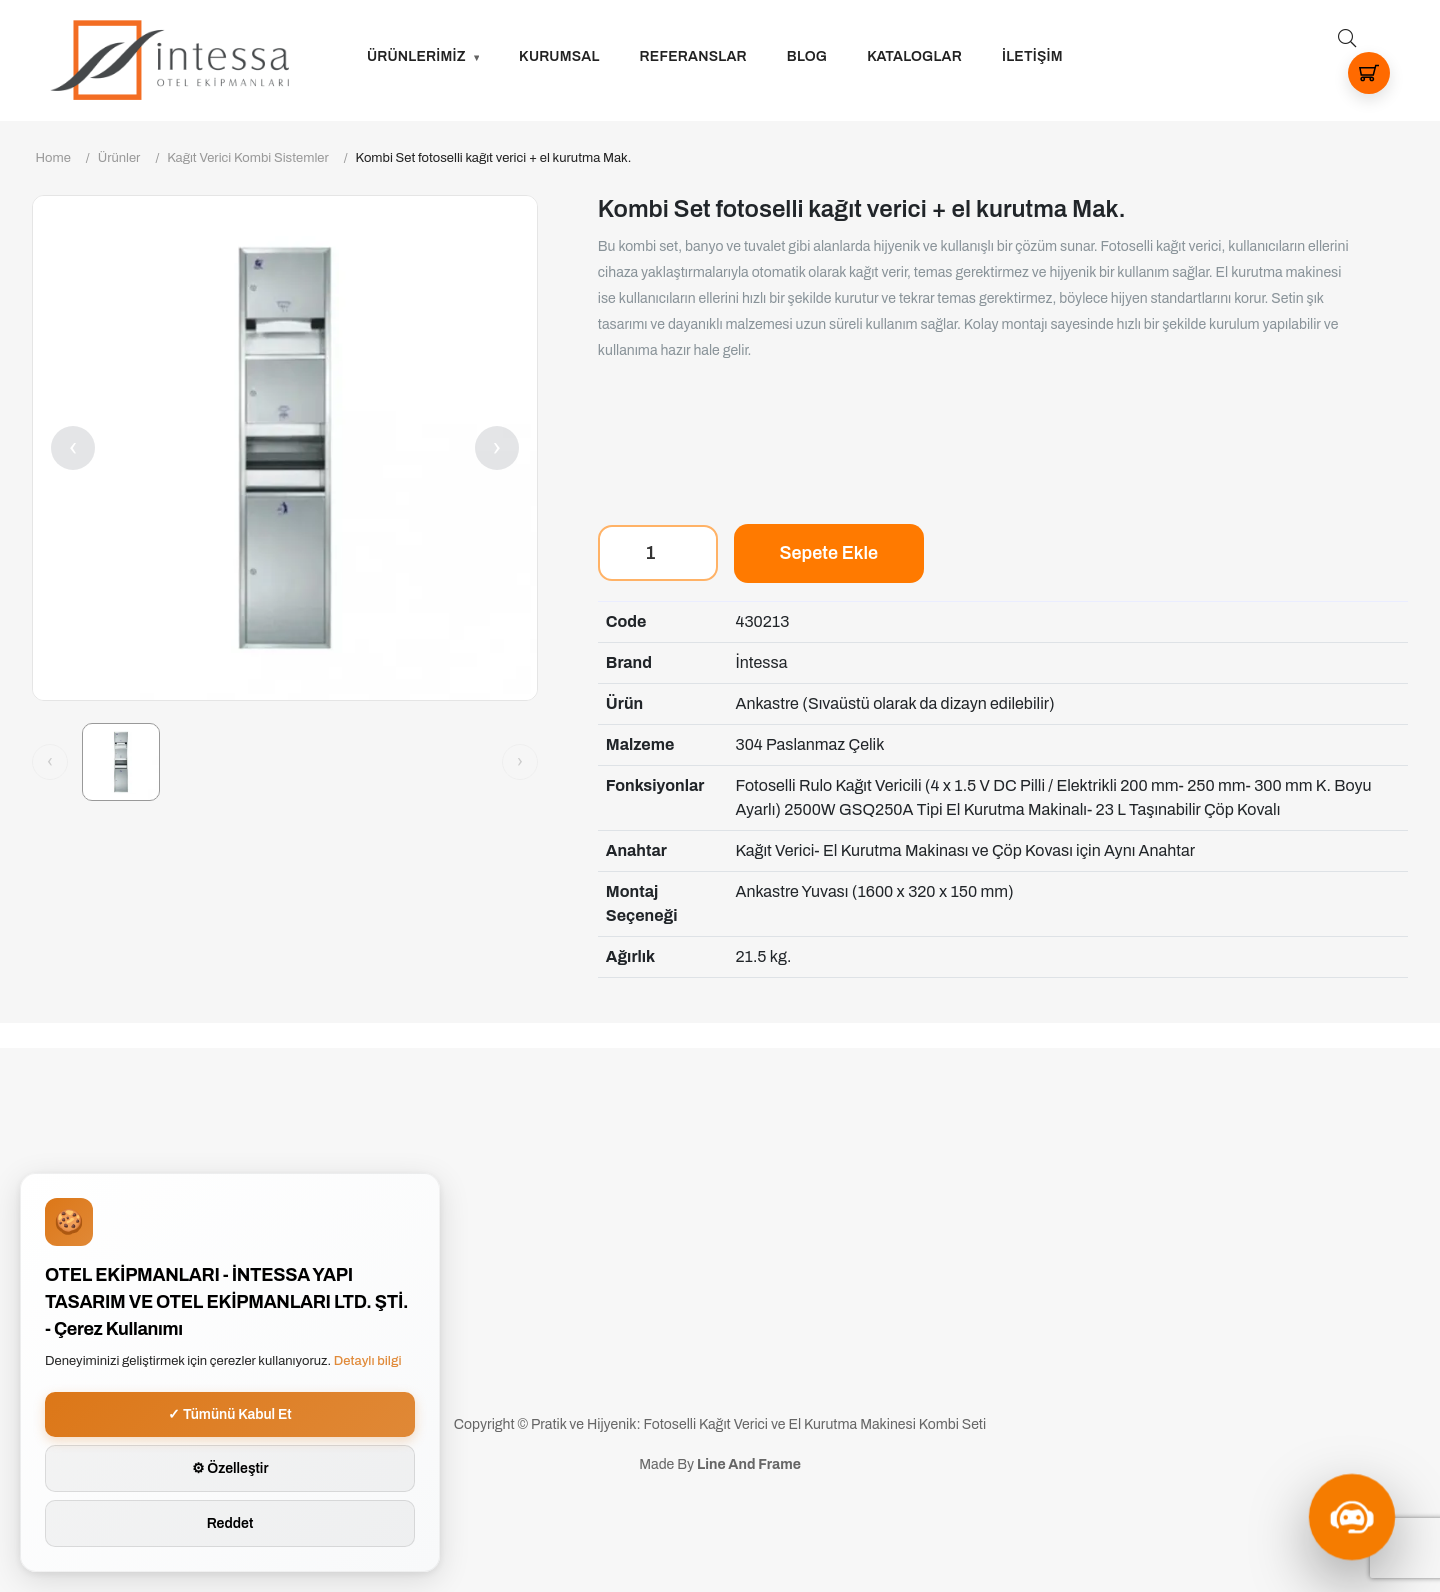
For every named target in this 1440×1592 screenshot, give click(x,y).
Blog (807, 56)
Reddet (230, 1523)
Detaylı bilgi (368, 1361)
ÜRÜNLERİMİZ (416, 56)
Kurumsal (559, 56)
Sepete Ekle (828, 553)
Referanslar (693, 56)
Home (53, 158)
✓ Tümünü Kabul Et (230, 1414)
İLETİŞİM (1032, 56)
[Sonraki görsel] (520, 762)
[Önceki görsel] (50, 762)
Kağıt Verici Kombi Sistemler (248, 158)
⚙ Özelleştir (230, 1468)
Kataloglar (914, 56)
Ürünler (119, 158)
